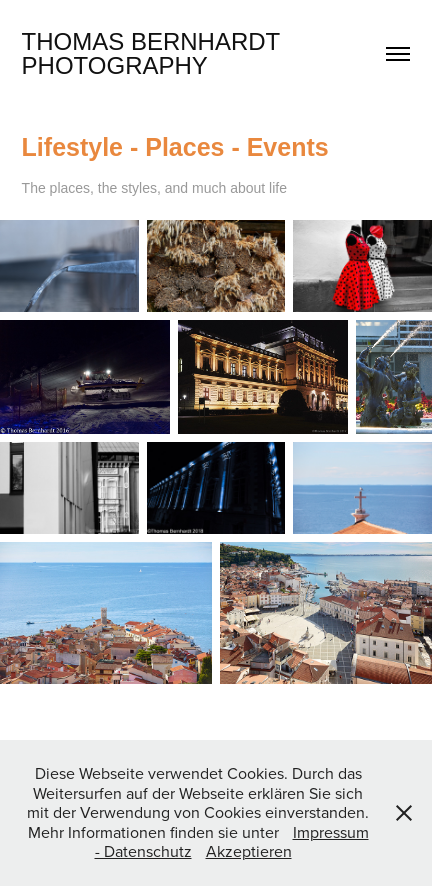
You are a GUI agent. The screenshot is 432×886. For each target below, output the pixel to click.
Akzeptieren (249, 851)
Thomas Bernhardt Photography (154, 53)
